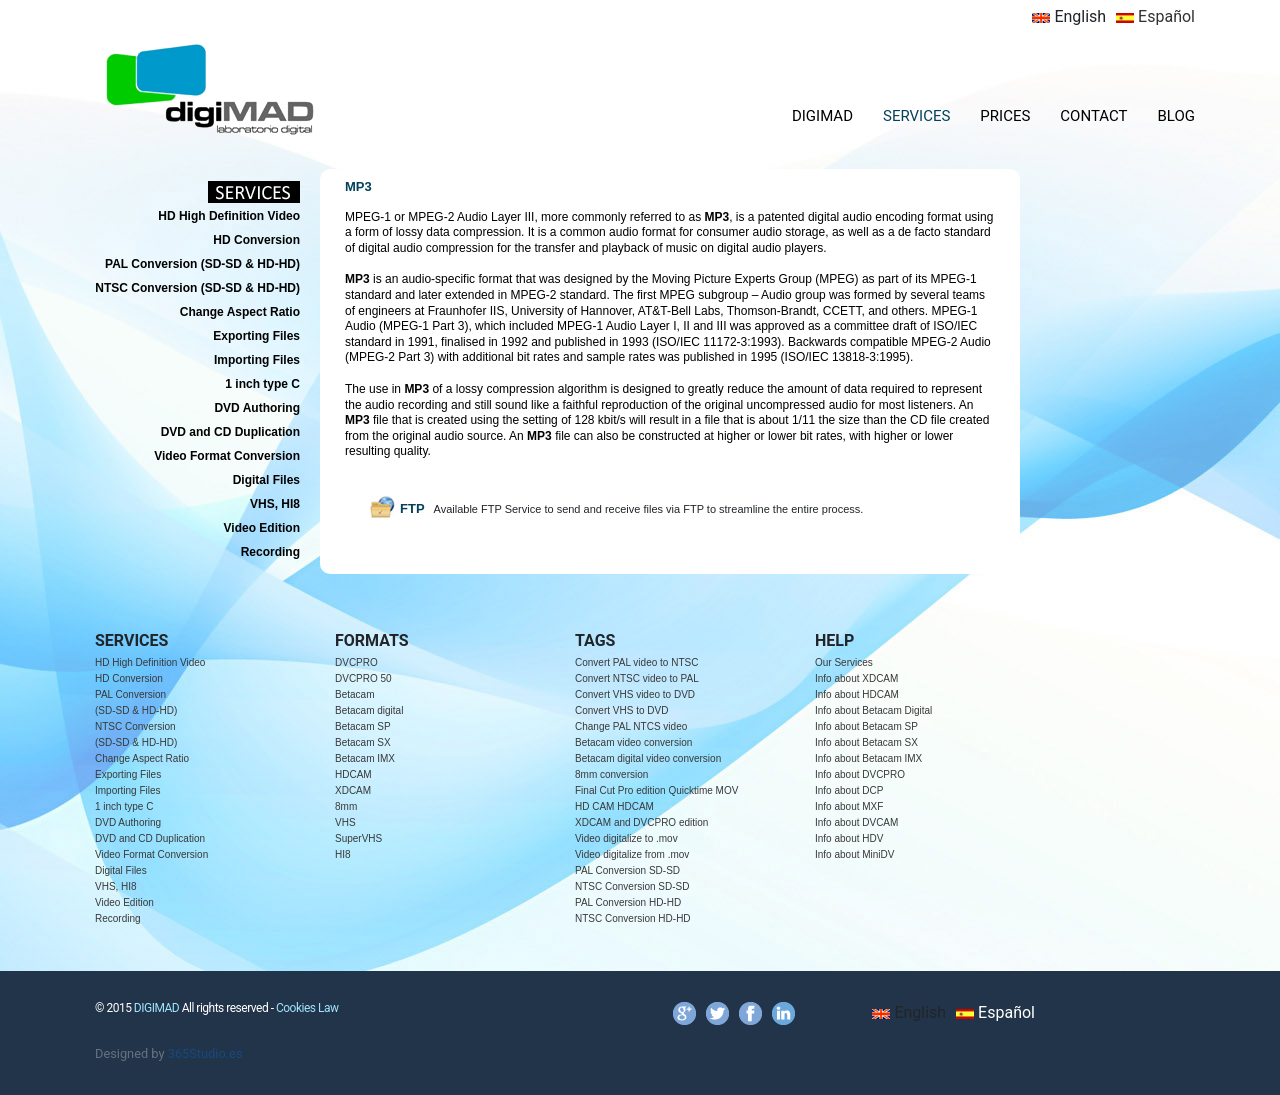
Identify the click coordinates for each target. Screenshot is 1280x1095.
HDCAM (353, 774)
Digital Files (121, 870)
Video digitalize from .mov (632, 854)
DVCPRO (356, 662)
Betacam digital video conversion (648, 758)
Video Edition (124, 902)
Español (1155, 16)
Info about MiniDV (855, 854)
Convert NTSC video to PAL (637, 678)
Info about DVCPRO (860, 774)
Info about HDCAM (857, 694)
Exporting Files (128, 774)
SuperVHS (358, 838)
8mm (346, 806)
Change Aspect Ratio (142, 758)
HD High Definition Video (150, 662)
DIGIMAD (822, 116)
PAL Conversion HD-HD (628, 902)
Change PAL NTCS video (631, 726)
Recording (118, 918)
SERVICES (916, 116)
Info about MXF (849, 806)
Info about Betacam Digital (873, 710)
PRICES (1005, 116)
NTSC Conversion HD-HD (633, 918)
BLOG (1177, 116)
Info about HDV (849, 838)
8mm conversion (611, 774)
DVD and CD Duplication (150, 838)
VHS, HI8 (116, 886)
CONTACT (1093, 116)
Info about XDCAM (856, 678)
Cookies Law (307, 1008)
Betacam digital (369, 710)
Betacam (354, 694)
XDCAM (353, 790)
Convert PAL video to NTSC (636, 662)
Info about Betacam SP (866, 726)
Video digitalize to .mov (626, 838)
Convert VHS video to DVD (635, 694)
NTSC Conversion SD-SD (632, 886)
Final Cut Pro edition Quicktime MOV (656, 790)
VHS (345, 822)
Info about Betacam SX (866, 742)
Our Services (844, 662)
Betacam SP (363, 726)
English (1069, 16)
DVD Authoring (128, 822)
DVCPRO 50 (363, 678)
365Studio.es (205, 1053)
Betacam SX (363, 742)
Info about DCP (849, 790)
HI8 (343, 854)
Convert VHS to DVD (621, 710)
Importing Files (128, 790)
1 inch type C (124, 806)
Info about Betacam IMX (868, 758)
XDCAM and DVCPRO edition (641, 822)
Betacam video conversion (633, 742)
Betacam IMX (365, 758)
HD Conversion (129, 678)
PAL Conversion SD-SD (627, 870)
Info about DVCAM (856, 822)
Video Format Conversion (151, 854)
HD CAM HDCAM (614, 806)
